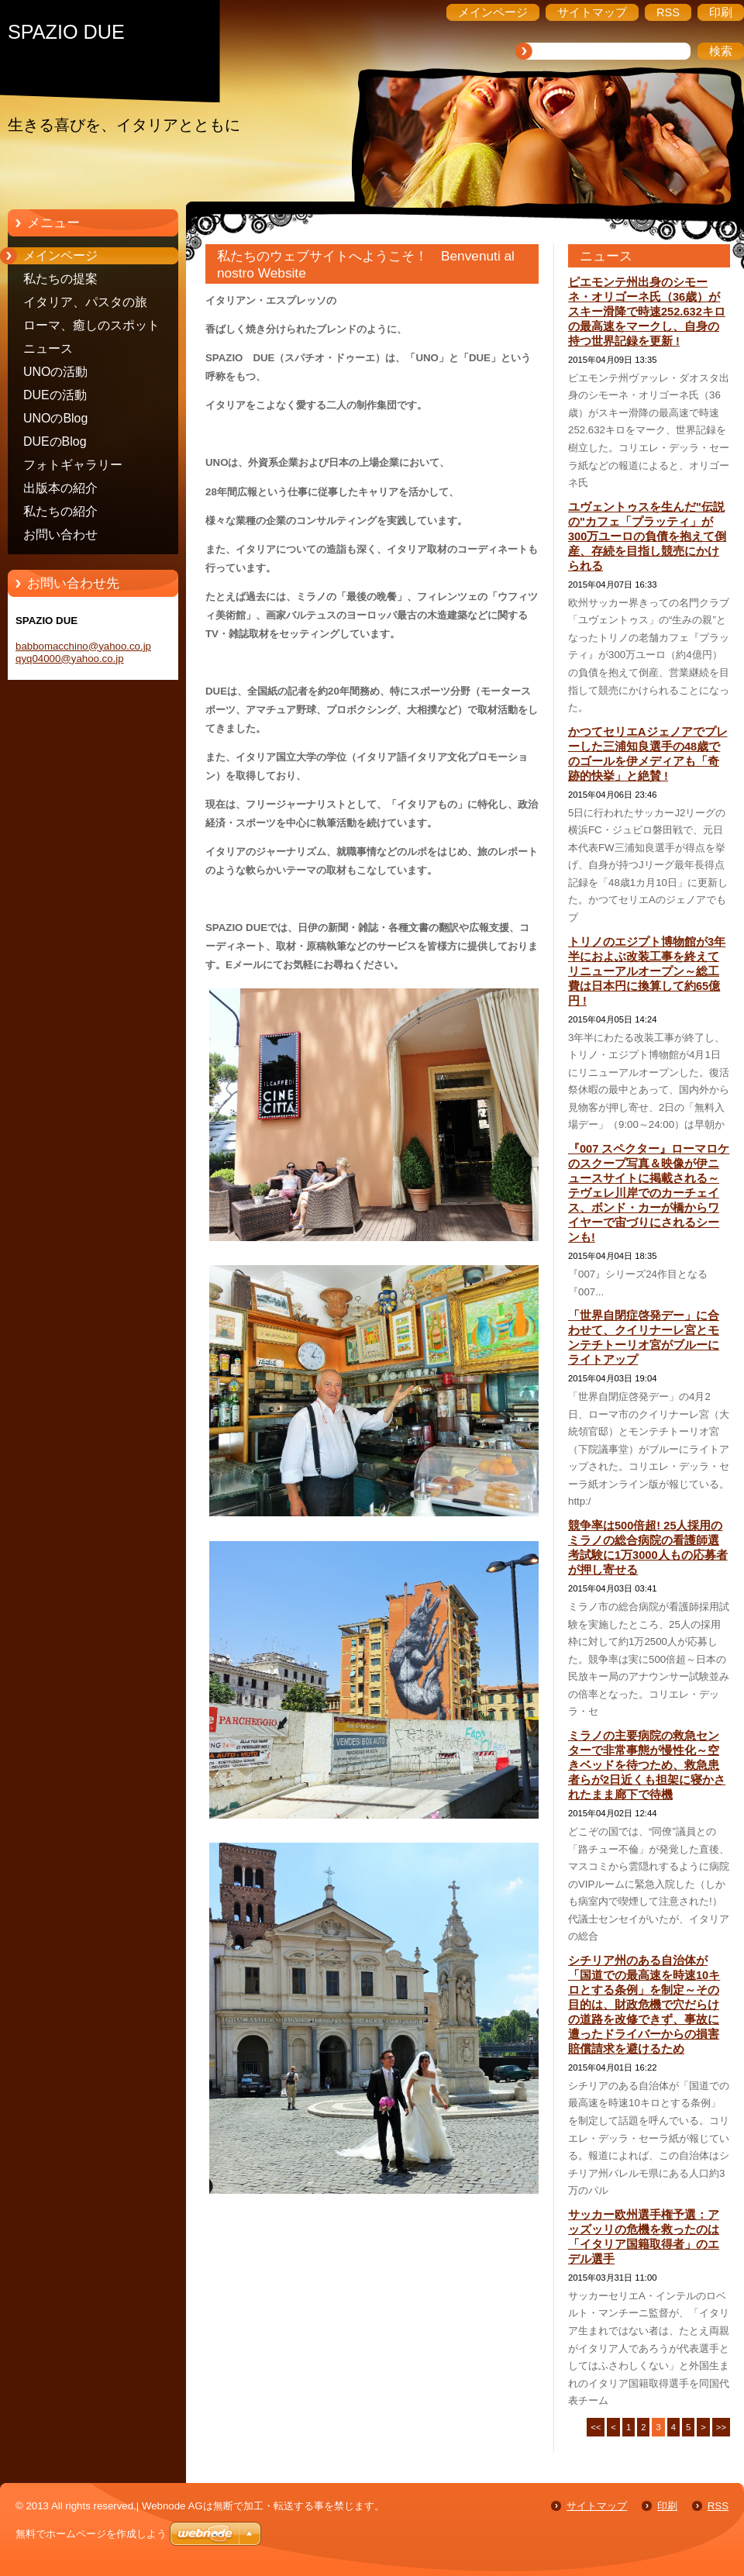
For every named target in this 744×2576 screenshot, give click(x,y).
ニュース (48, 348)
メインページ (60, 255)
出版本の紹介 (60, 488)
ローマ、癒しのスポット (91, 325)
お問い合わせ (60, 534)
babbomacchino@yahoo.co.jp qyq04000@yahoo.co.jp (83, 652)
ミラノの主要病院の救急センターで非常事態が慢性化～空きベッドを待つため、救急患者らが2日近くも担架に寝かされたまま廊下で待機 (646, 1765)
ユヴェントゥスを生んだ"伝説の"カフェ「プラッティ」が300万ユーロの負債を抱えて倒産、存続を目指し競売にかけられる (647, 536)
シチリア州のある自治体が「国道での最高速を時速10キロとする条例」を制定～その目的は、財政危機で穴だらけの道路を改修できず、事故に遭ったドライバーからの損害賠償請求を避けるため (644, 2004)
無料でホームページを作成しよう (91, 2534)
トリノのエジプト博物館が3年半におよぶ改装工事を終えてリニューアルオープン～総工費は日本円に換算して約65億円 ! (646, 971)
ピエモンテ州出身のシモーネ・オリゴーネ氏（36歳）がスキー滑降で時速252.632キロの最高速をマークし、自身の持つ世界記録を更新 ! (646, 311)
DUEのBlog (54, 441)
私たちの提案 (60, 278)
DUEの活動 (55, 395)
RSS (718, 2506)
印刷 (667, 2506)
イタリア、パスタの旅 (85, 302)
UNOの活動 (55, 371)
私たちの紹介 (60, 511)
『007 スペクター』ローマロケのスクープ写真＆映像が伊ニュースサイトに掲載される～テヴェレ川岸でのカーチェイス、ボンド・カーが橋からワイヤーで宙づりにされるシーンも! (648, 1193)
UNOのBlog (55, 418)
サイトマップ (597, 2506)
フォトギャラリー (72, 464)
